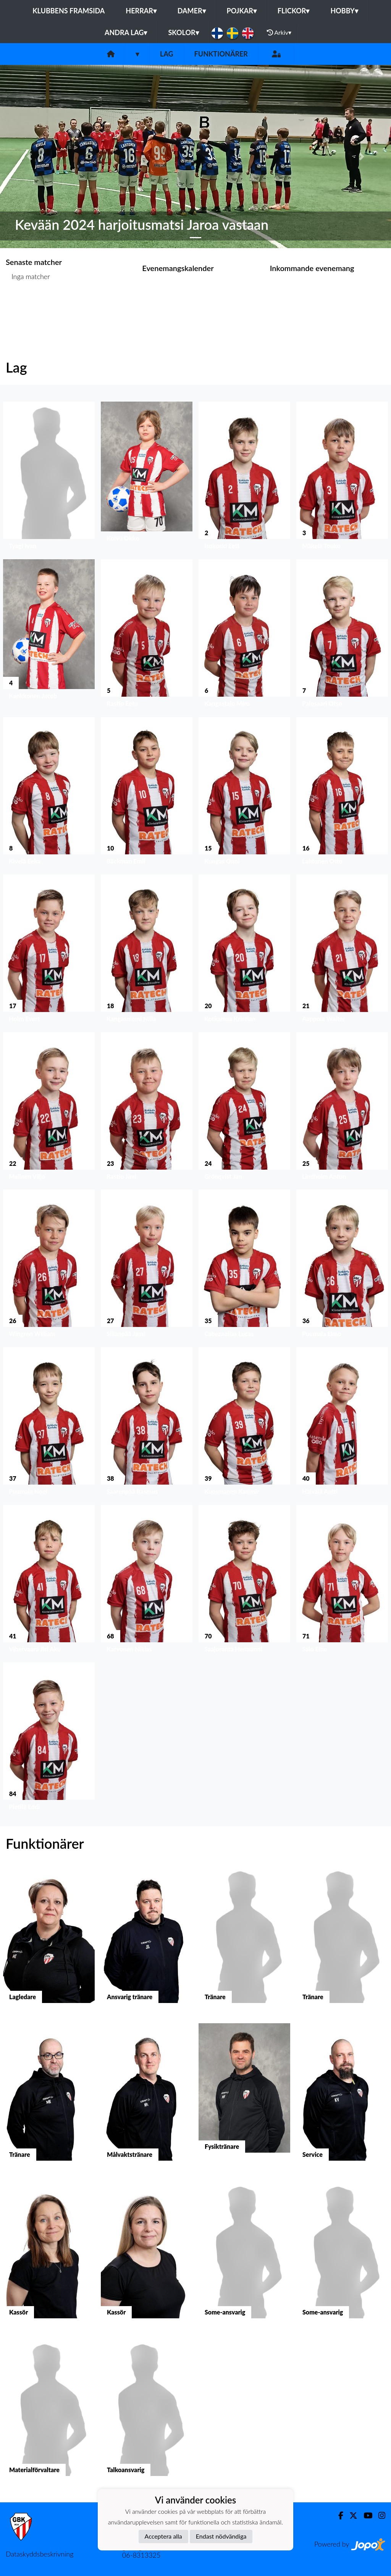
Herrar (141, 10)
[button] (29, 156)
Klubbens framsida (68, 10)
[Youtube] (364, 2515)
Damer (192, 10)
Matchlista (25, 306)
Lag (166, 54)
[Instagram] (378, 2515)
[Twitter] (350, 2515)
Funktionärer (221, 54)
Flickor (294, 10)
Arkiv (279, 32)
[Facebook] (337, 2515)
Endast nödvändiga (221, 2536)
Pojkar (242, 10)
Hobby (344, 10)
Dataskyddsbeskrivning (39, 2554)
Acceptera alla (163, 2536)
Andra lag (126, 32)
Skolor (183, 32)
